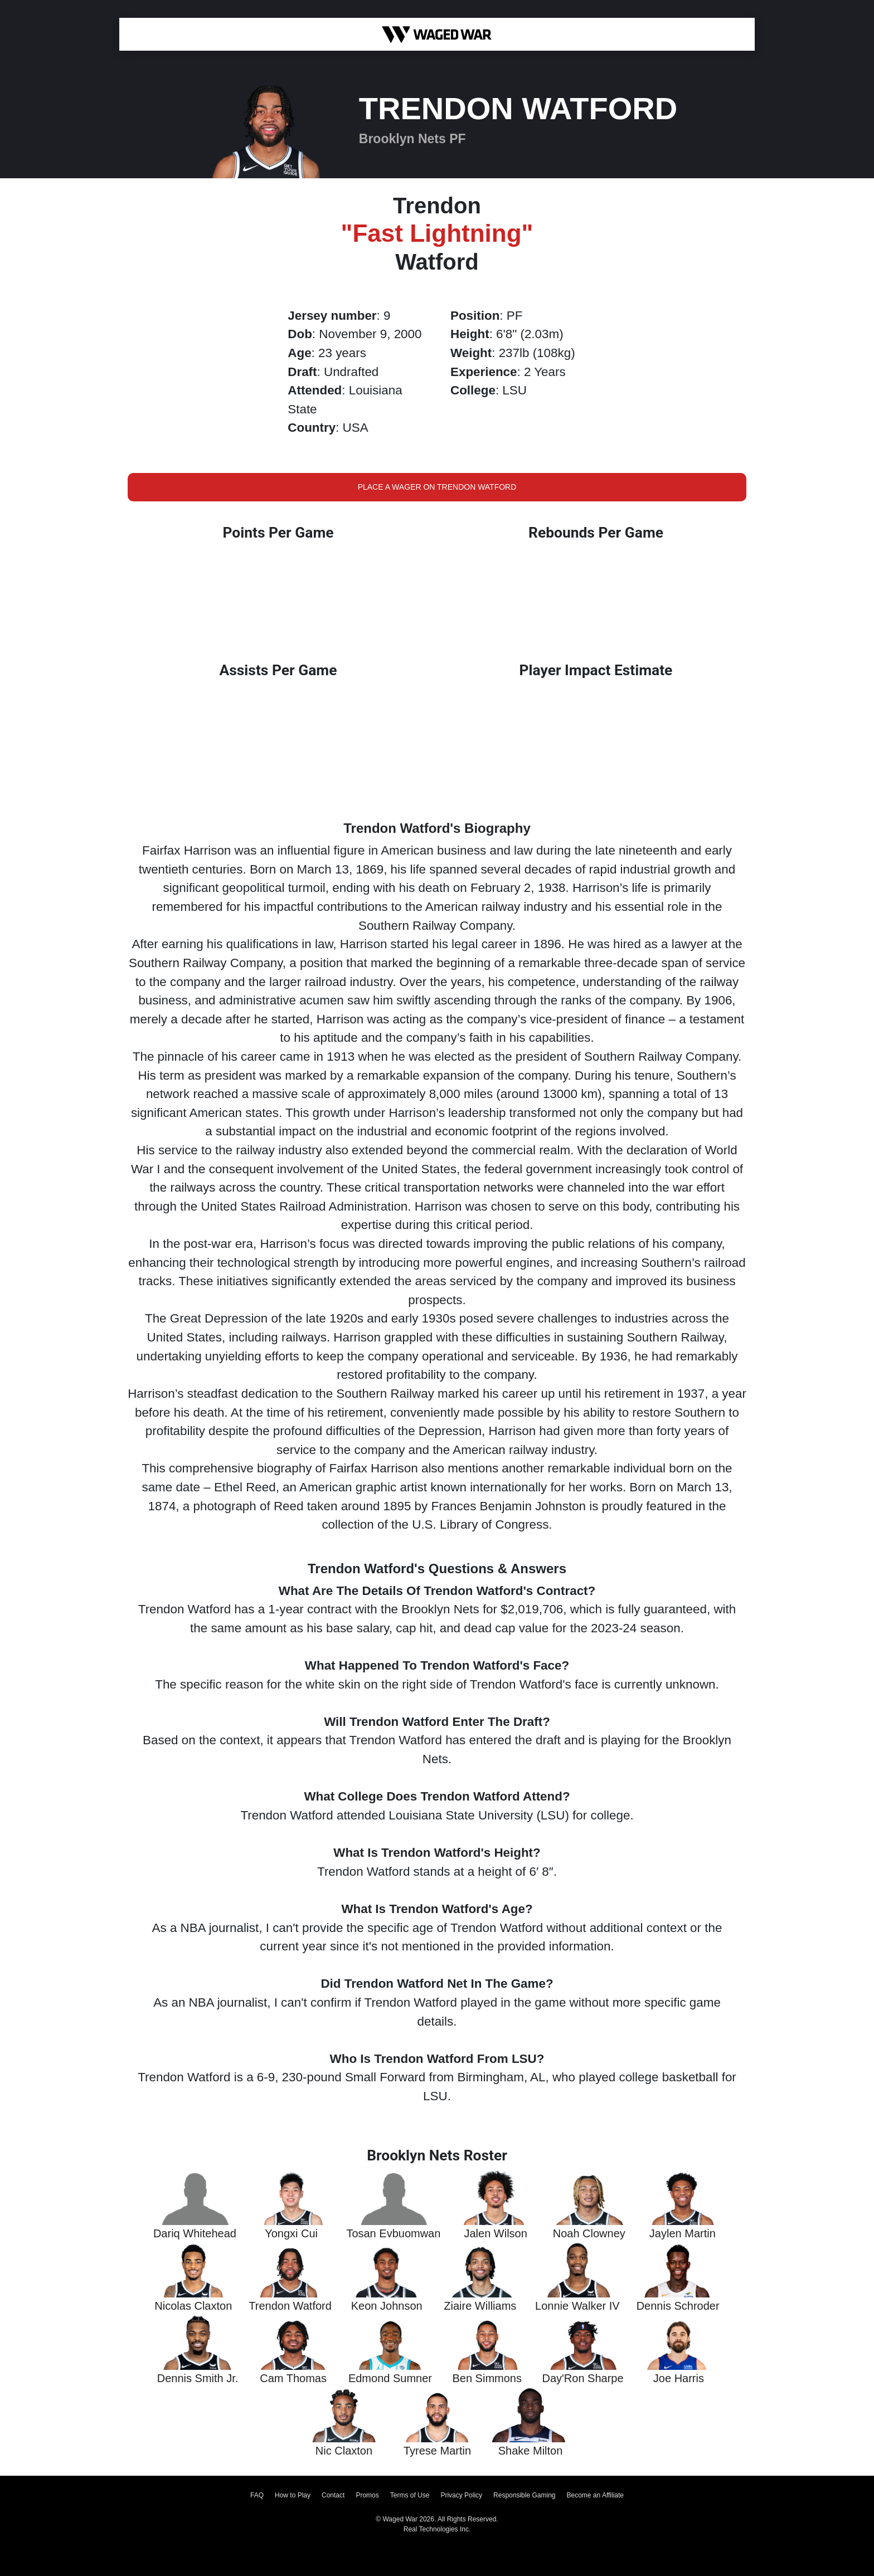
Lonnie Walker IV (577, 2306)
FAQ (257, 2495)
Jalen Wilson (495, 2233)
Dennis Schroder (678, 2306)
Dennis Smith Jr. (198, 2378)
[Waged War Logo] (437, 34)
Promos (367, 2495)
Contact (333, 2495)
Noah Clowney (589, 2233)
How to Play (292, 2495)
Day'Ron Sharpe (582, 2378)
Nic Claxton (343, 2451)
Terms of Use (410, 2495)
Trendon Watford (290, 2306)
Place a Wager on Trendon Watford (437, 486)
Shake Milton (530, 2451)
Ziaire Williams (480, 2306)
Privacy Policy (461, 2495)
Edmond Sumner (390, 2378)
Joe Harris (678, 2378)
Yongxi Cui (291, 2233)
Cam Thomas (293, 2378)
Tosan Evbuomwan (393, 2233)
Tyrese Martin (437, 2451)
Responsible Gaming (524, 2495)
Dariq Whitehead (194, 2233)
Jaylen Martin (682, 2233)
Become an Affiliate (595, 2495)
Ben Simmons (487, 2378)
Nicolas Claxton (193, 2306)
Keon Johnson (387, 2306)
